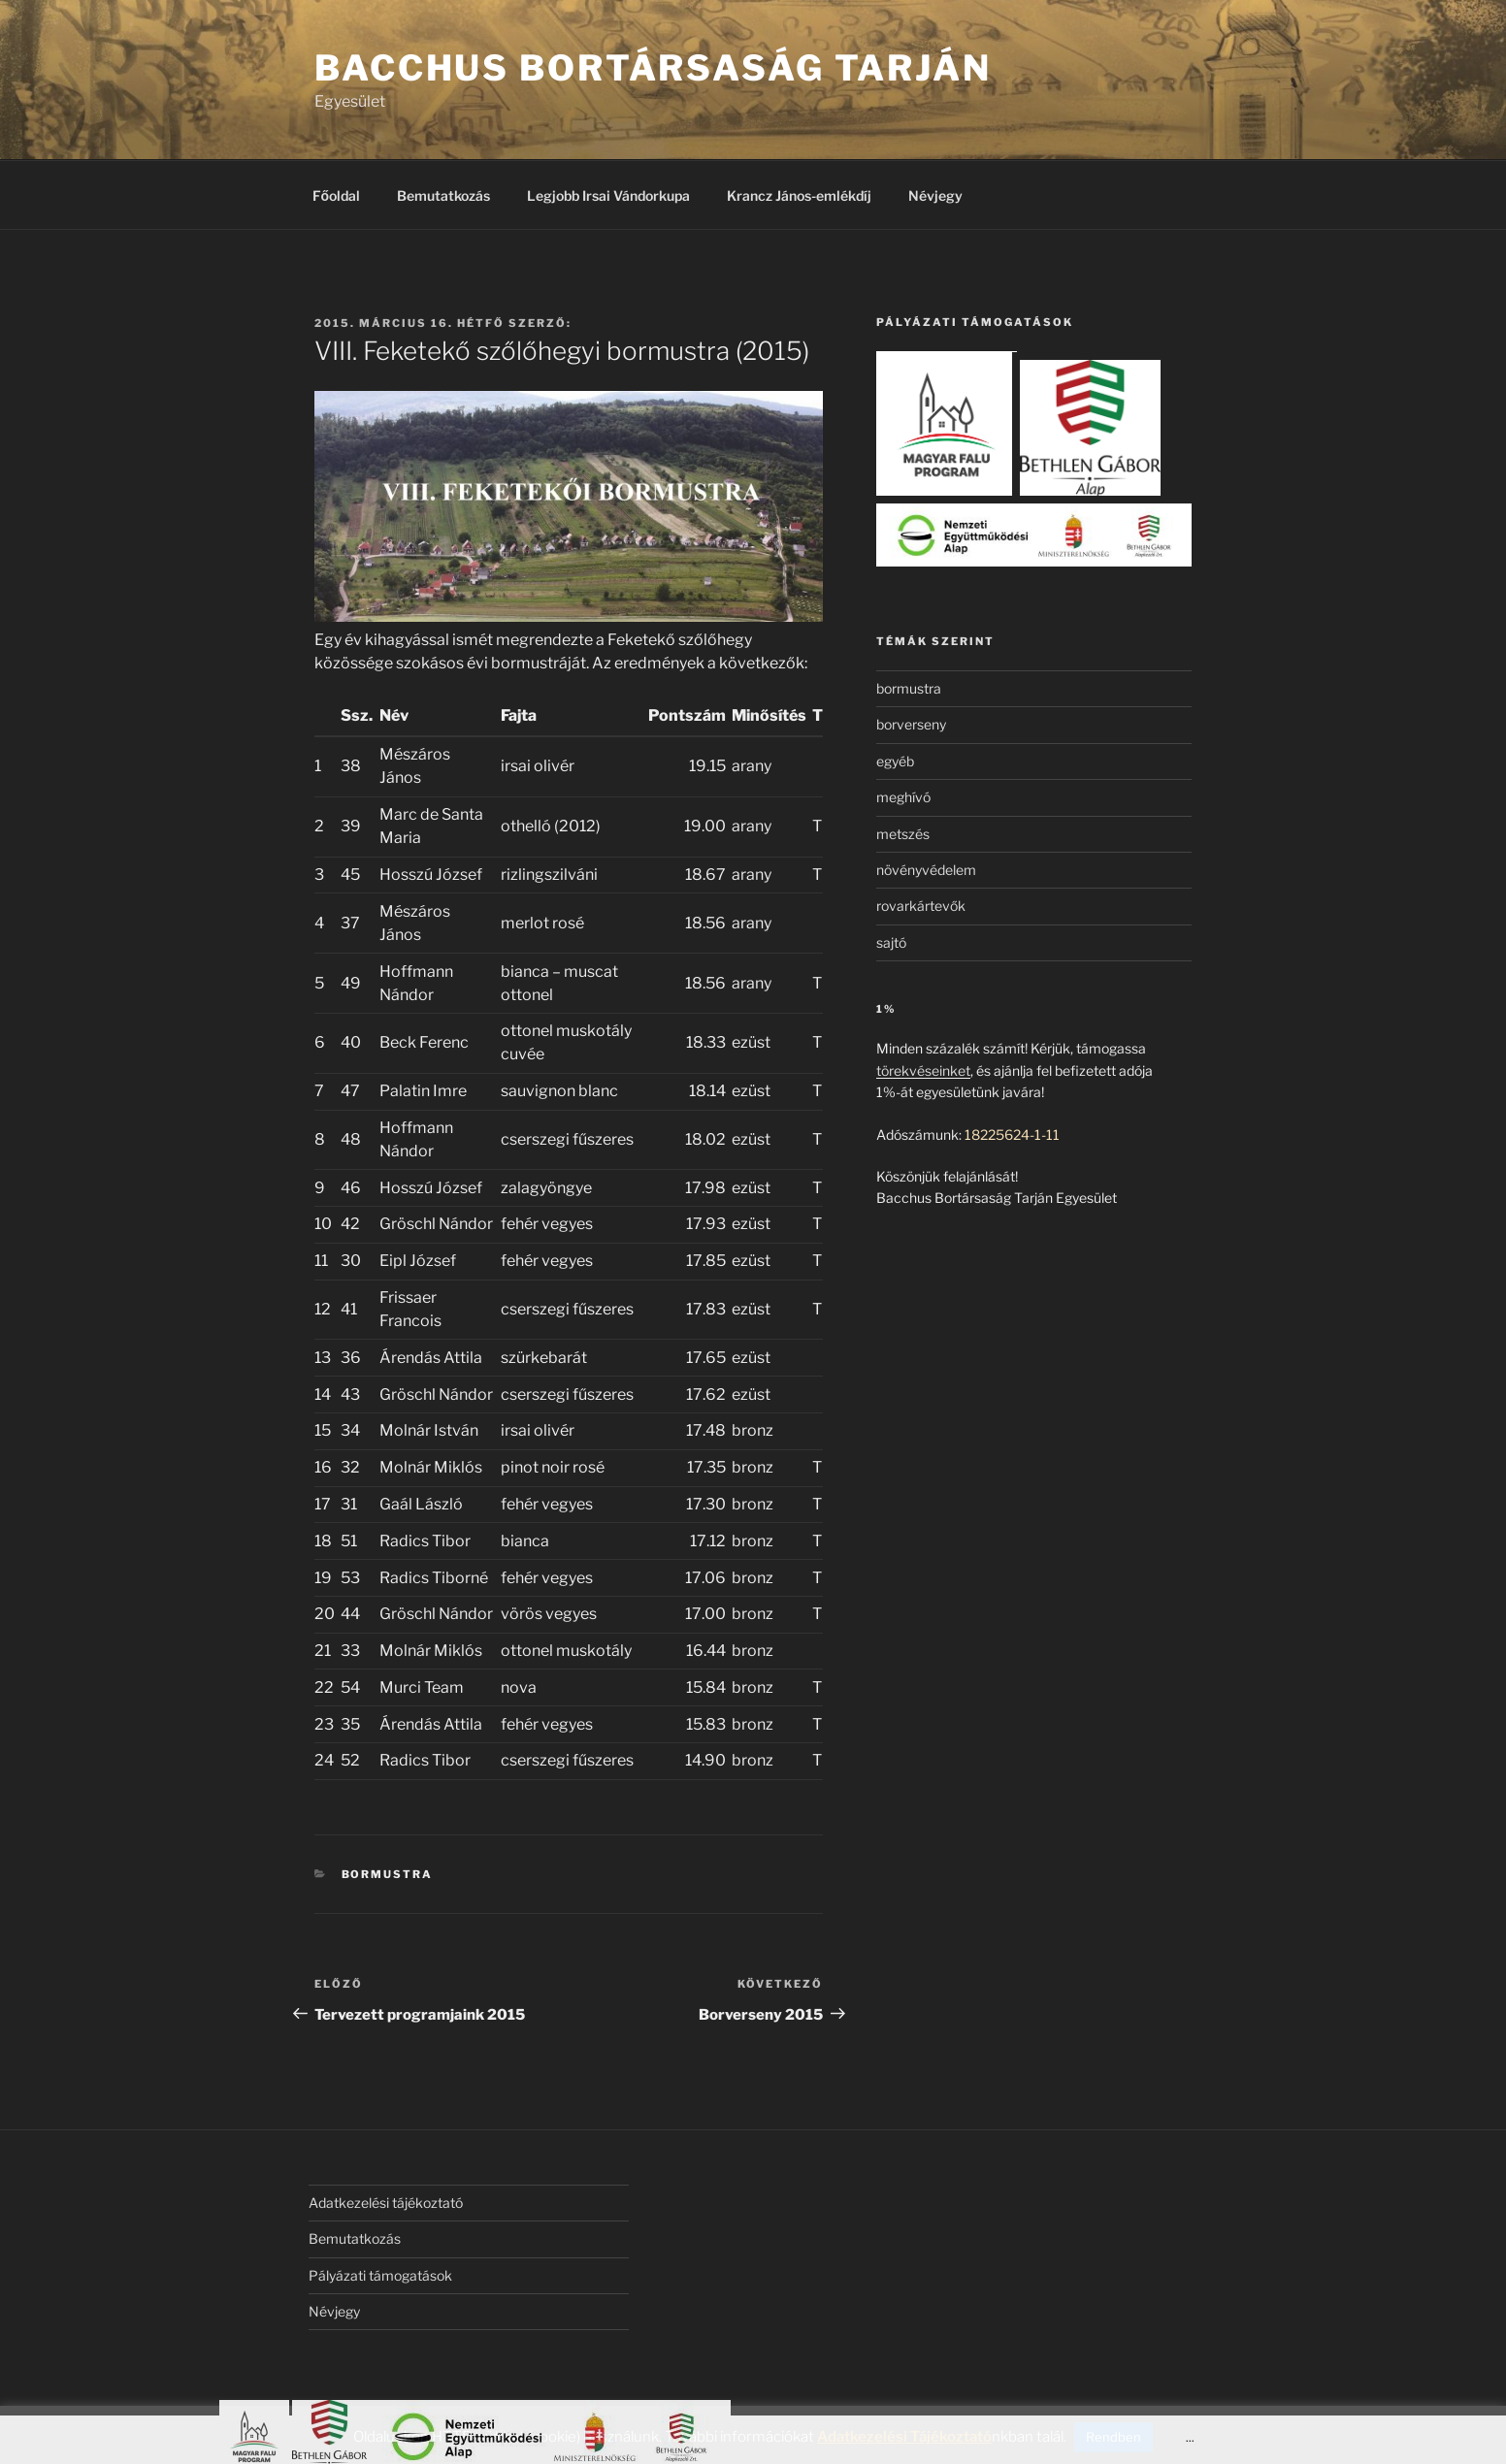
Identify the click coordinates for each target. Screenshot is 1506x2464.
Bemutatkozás (443, 195)
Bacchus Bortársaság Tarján (653, 68)
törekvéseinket (923, 1070)
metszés (903, 834)
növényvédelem (926, 869)
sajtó (891, 942)
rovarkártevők (921, 905)
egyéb (895, 761)
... (1190, 2437)
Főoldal (336, 195)
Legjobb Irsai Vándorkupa (608, 195)
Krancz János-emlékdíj (799, 195)
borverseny (911, 724)
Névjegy (935, 195)
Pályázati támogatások (380, 2275)
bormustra (388, 1874)
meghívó (903, 797)
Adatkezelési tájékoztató (386, 2202)
